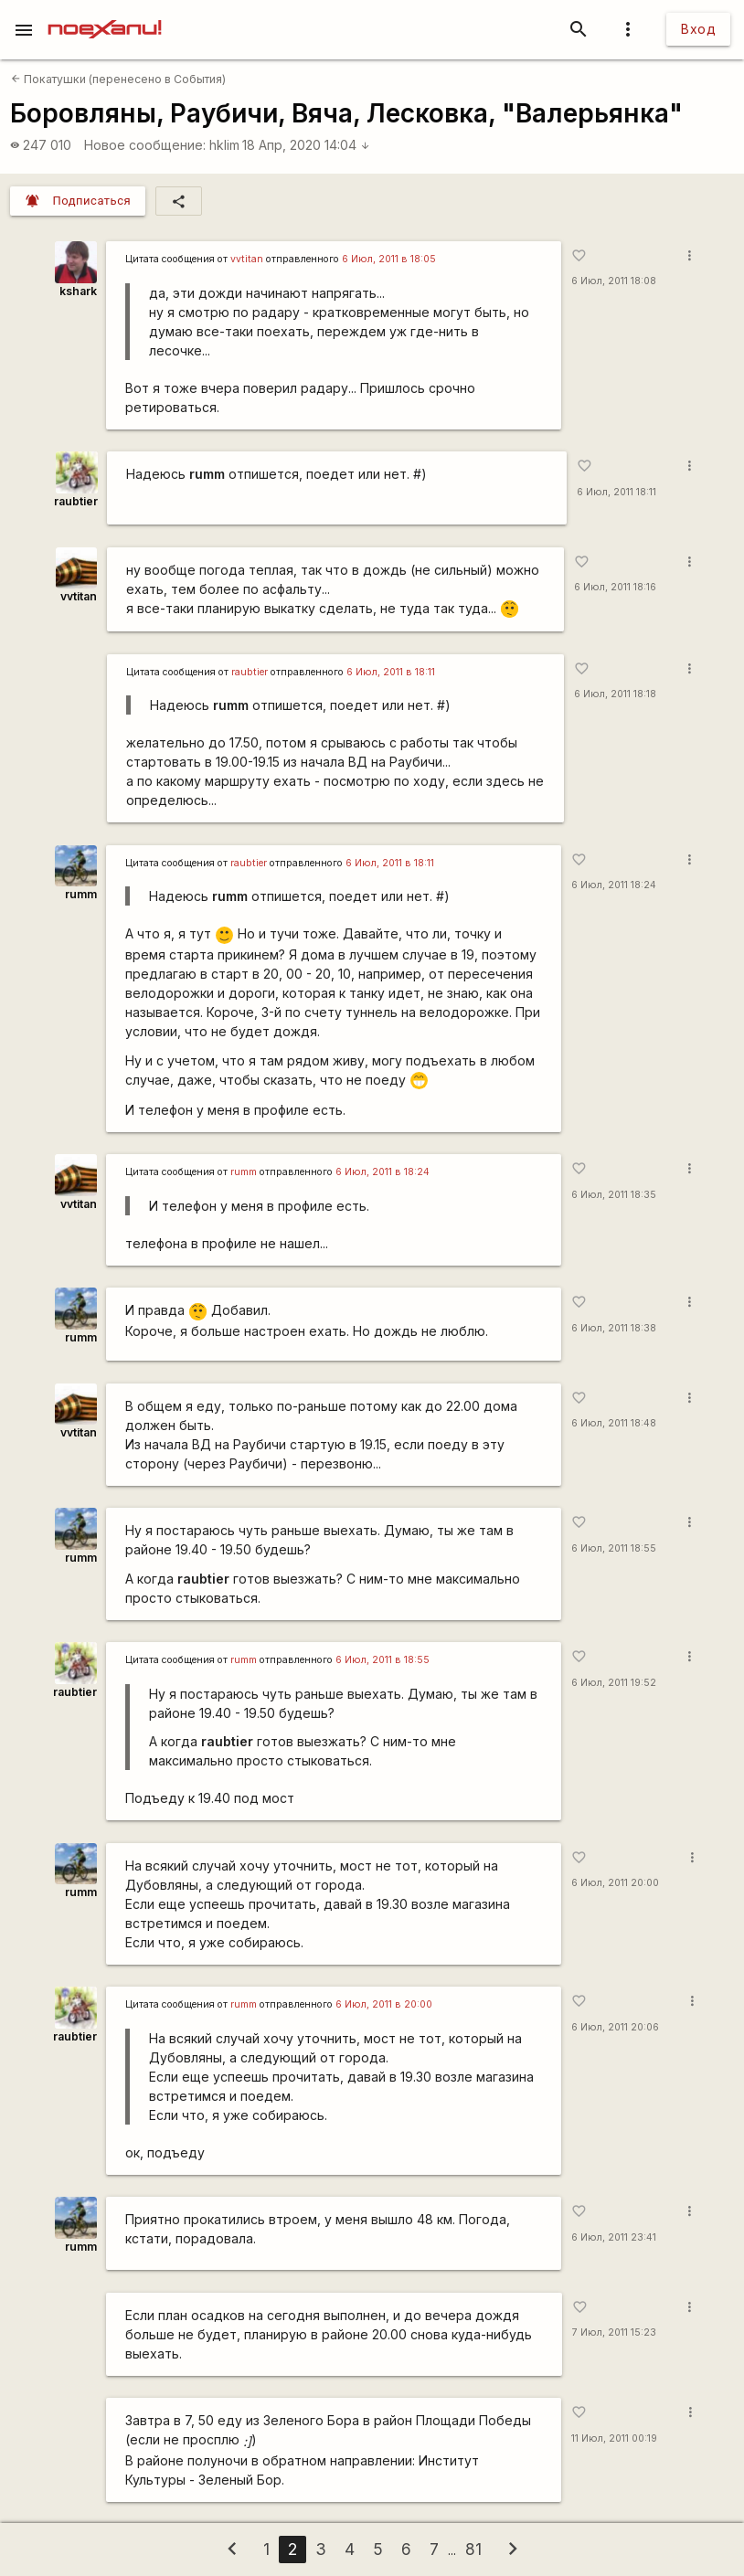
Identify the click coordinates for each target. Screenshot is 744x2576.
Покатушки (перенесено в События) (118, 79)
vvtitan (246, 259)
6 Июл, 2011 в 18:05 (389, 259)
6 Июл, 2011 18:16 (615, 587)
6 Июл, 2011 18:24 (613, 885)
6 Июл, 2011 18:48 (613, 1423)
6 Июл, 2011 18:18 (615, 694)
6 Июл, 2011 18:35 (613, 1195)
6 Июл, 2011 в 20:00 (383, 2004)
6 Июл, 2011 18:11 (616, 492)
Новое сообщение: (145, 145)
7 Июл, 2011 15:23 (614, 2332)
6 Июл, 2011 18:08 (613, 281)
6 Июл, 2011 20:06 (615, 2027)
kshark (78, 291)
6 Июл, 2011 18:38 (613, 1328)
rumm (81, 894)
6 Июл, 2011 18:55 (613, 1548)
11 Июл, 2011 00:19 (614, 2438)
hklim (224, 145)
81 (473, 2549)
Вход (698, 29)
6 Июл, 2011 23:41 (613, 2237)
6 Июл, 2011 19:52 (613, 1683)
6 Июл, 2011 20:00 (615, 1883)
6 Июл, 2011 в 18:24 (382, 1172)
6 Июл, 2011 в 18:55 (382, 1660)
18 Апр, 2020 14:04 (306, 145)
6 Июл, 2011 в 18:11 (390, 672)
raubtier (76, 501)
